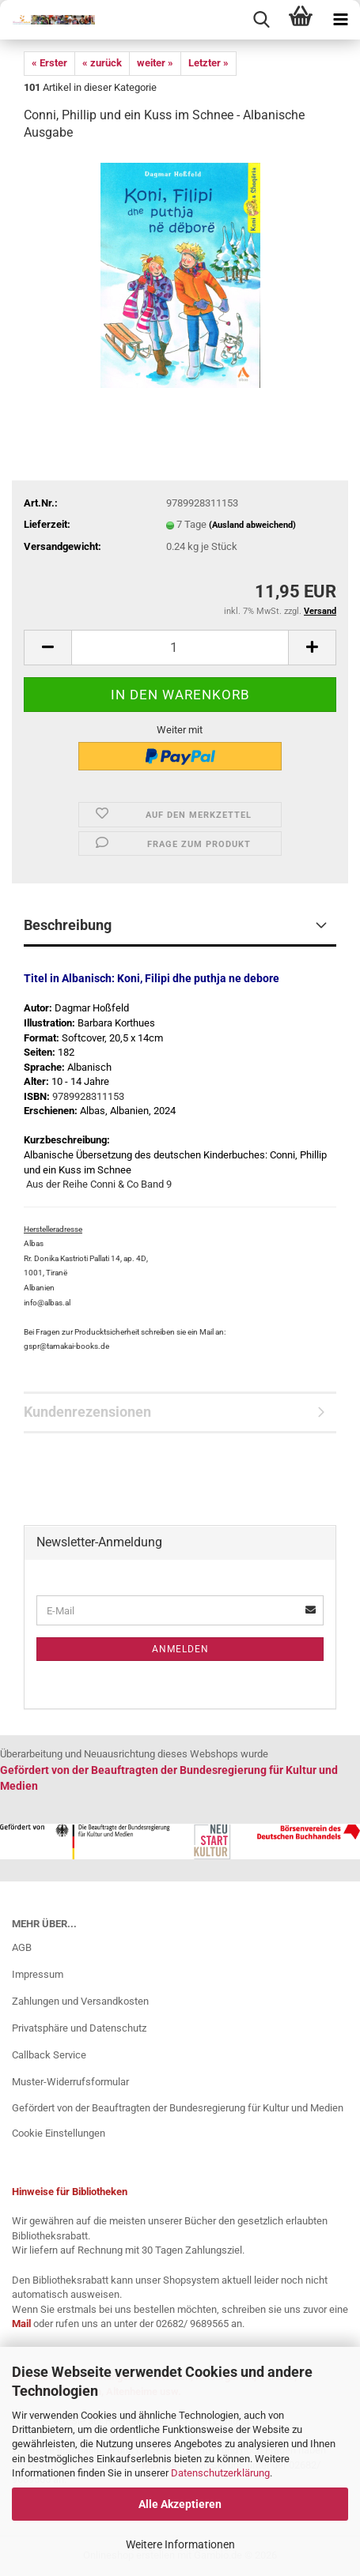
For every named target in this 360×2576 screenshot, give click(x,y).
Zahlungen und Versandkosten (80, 2001)
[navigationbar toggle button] (340, 20)
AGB (22, 1947)
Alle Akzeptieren (180, 2504)
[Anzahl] (180, 647)
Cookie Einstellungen (58, 2133)
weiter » (155, 63)
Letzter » (208, 63)
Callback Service (49, 2055)
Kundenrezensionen (87, 1411)
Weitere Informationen (180, 2544)
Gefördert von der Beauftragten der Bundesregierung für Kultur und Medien (177, 2108)
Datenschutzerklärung (220, 2473)
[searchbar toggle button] (261, 20)
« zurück (102, 63)
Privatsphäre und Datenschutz (79, 2028)
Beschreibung (68, 925)
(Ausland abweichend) (252, 525)
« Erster (49, 63)
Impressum (37, 1974)
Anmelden (180, 1649)
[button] (47, 647)
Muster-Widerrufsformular (70, 2082)
